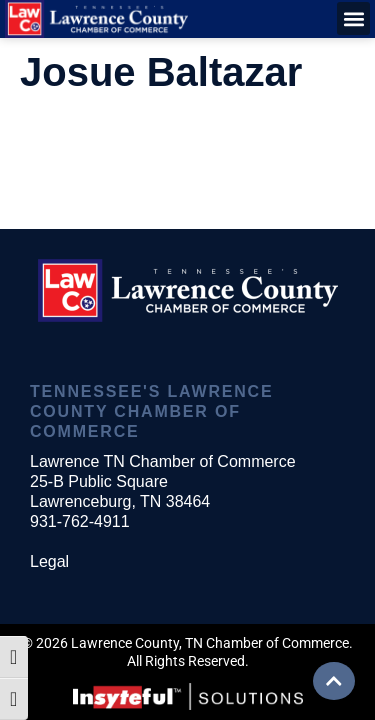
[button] (353, 18)
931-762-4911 (80, 521)
